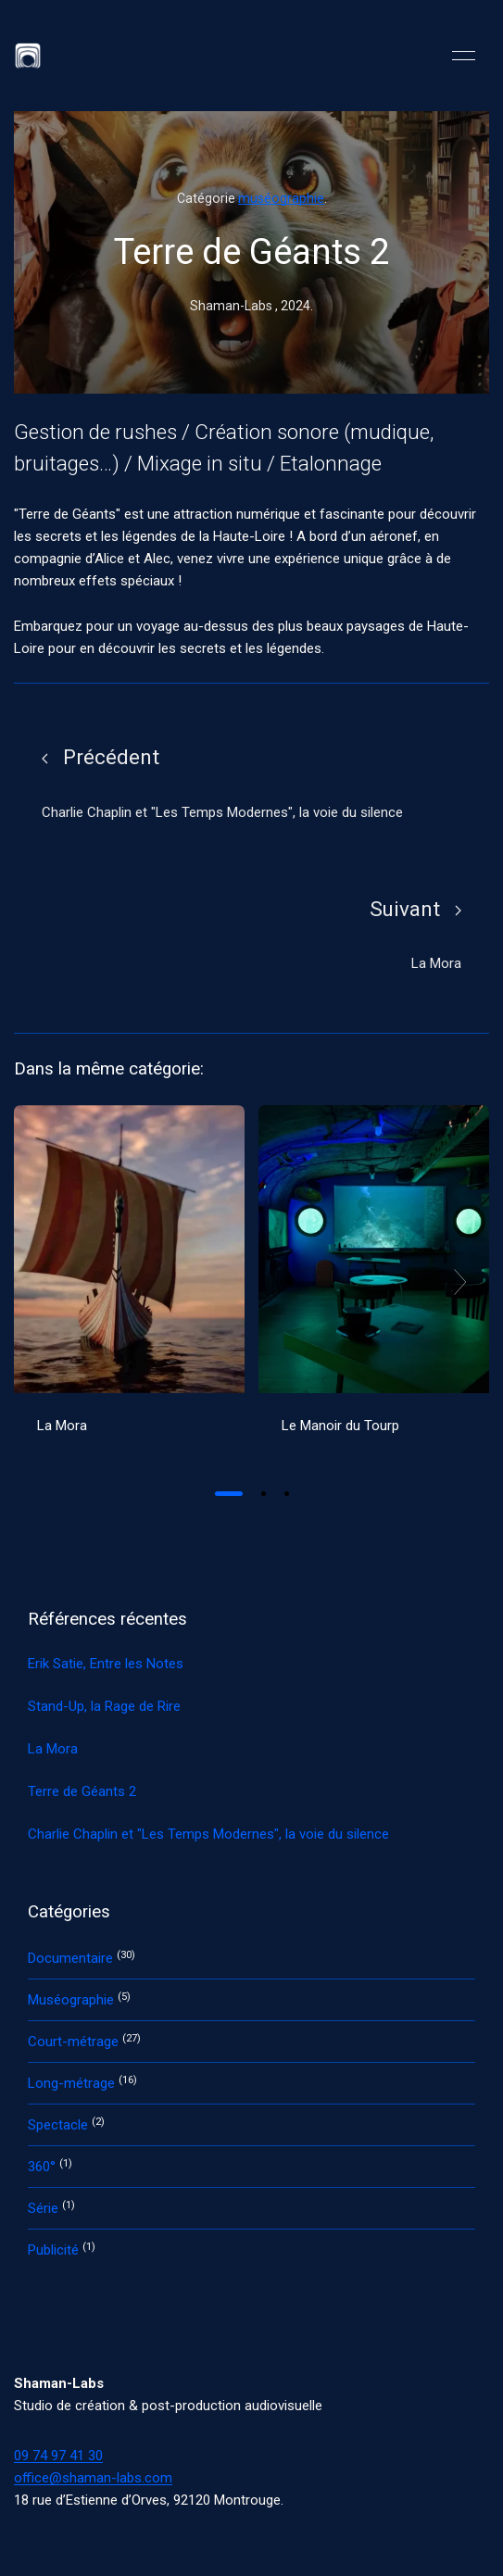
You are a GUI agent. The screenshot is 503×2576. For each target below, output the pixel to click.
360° (43, 2166)
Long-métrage (73, 2083)
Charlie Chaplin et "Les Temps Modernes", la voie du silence (208, 1834)
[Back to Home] (28, 55)
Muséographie (73, 2000)
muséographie (281, 198)
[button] (463, 55)
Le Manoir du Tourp (340, 1425)
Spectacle (60, 2125)
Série (45, 2208)
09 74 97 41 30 (58, 2455)
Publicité (55, 2250)
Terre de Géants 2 (82, 1791)
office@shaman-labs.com (93, 2477)
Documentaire (72, 1958)
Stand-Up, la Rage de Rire (104, 1706)
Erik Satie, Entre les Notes (105, 1663)
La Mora (62, 1425)
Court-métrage (75, 2041)
